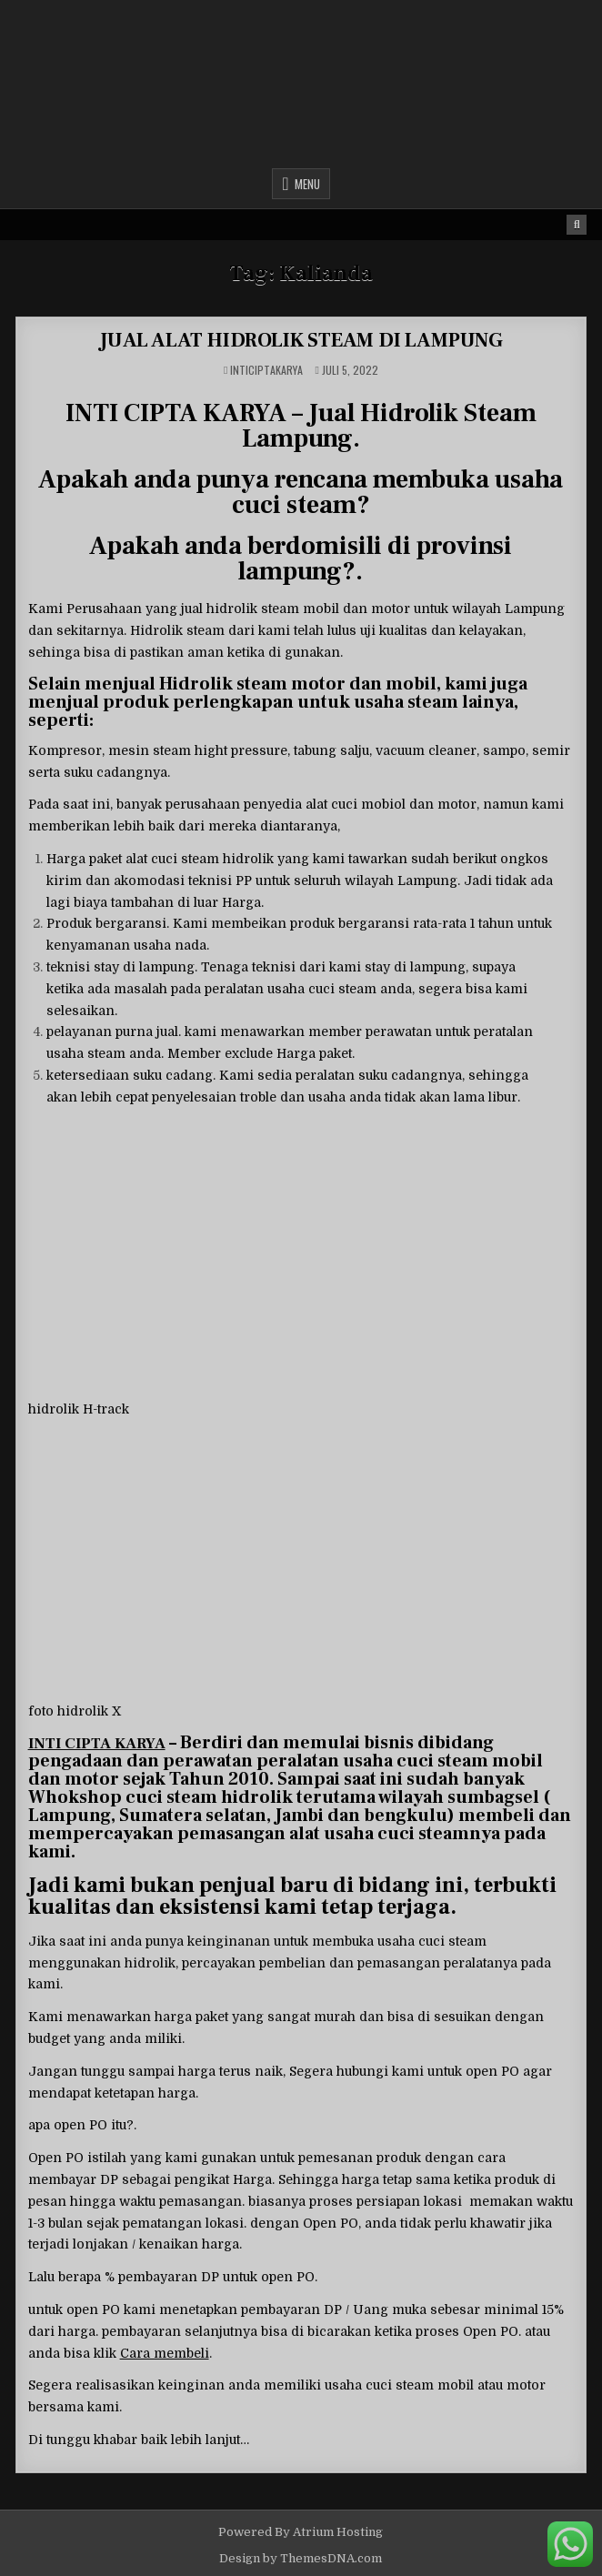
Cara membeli (164, 2353)
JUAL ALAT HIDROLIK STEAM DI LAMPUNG (301, 340)
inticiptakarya (266, 370)
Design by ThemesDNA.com (300, 2558)
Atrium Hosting (338, 2532)
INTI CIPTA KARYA (97, 1744)
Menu (307, 184)
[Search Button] (577, 225)
